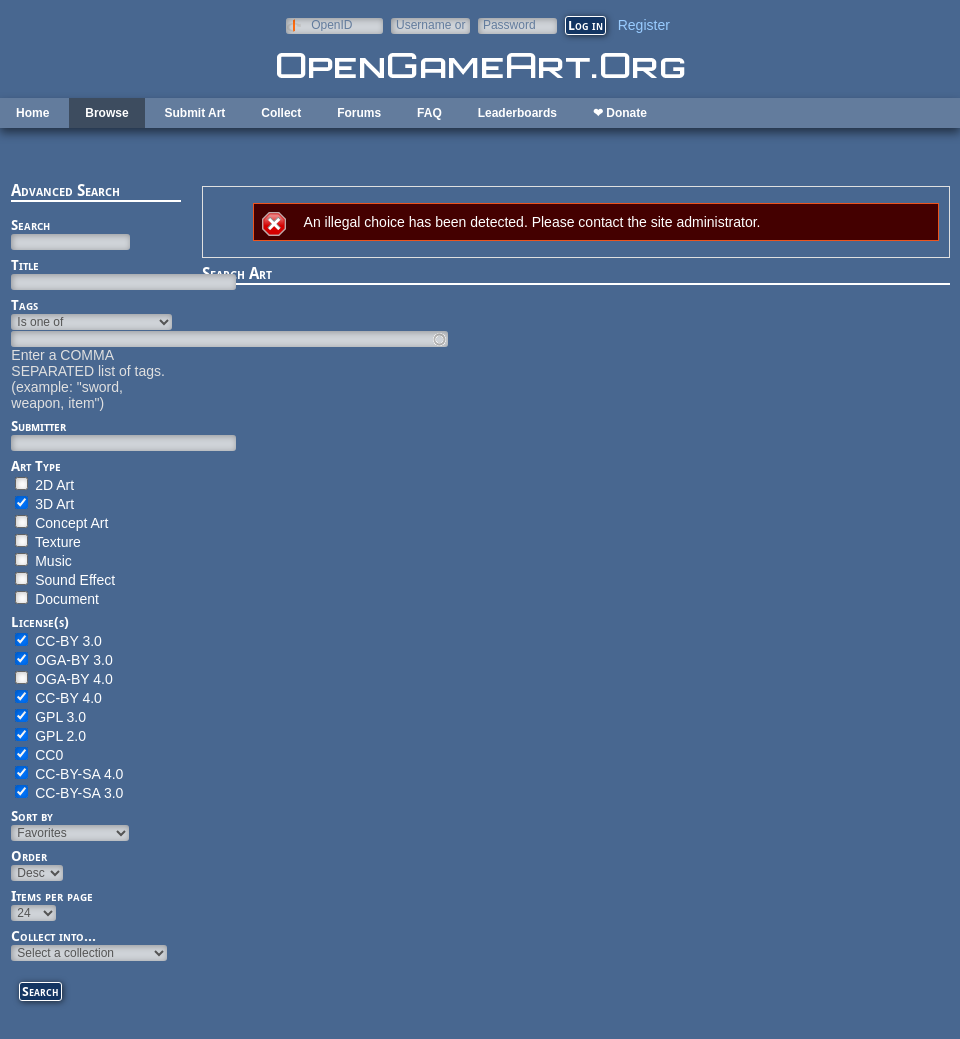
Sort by (32, 816)
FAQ (429, 113)
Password (509, 24)
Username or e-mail (430, 24)
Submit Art (194, 113)
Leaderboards (517, 113)
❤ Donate (620, 113)
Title (25, 265)
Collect (281, 113)
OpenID (331, 24)
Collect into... (53, 936)
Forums (359, 113)
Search (30, 225)
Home (32, 113)
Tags (24, 305)
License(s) (40, 622)
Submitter (38, 426)
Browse (106, 113)
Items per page (52, 896)
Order (29, 856)
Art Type (36, 466)
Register (644, 25)
